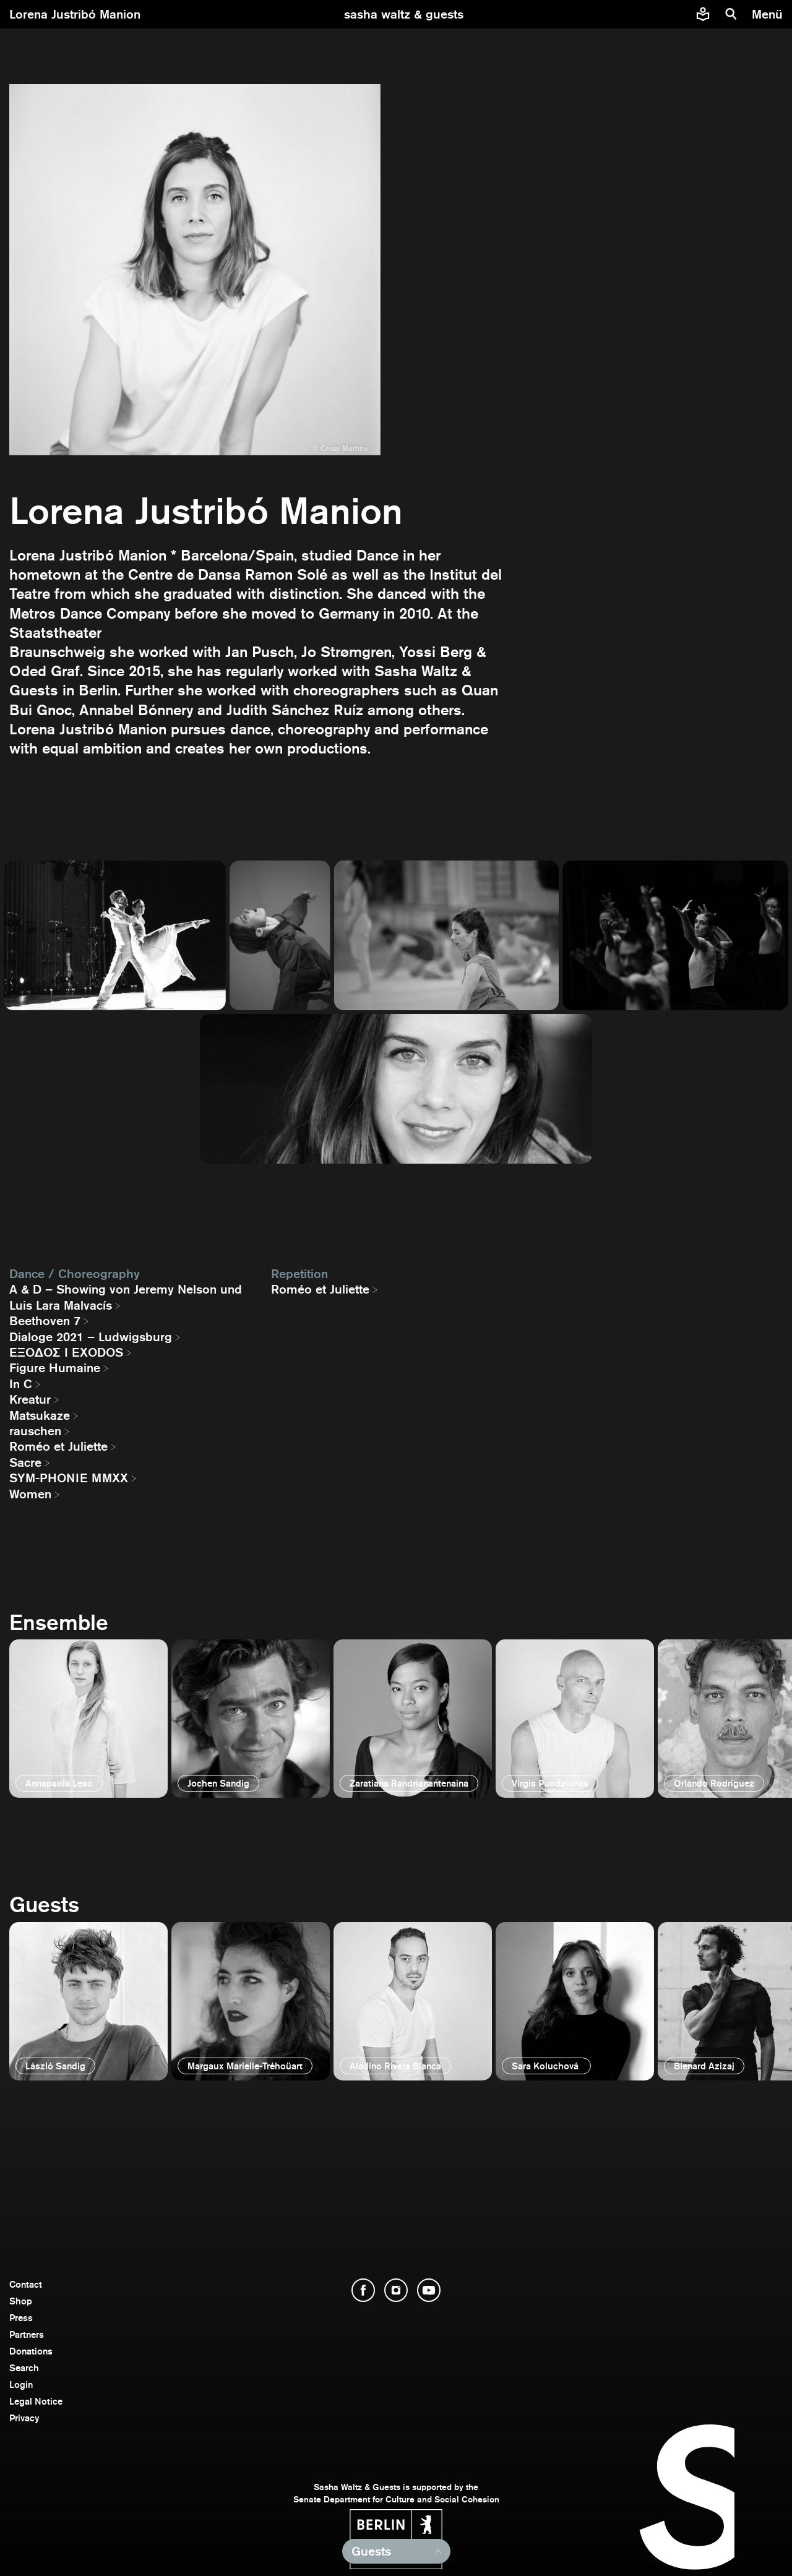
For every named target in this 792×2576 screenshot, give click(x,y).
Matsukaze (39, 1415)
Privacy (24, 2418)
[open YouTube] (429, 2290)
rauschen (35, 1431)
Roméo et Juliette (58, 1446)
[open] (88, 1718)
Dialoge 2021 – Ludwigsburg (90, 1337)
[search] (731, 14)
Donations (31, 2351)
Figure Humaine (54, 1368)
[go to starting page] (403, 14)
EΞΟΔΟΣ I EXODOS (66, 1352)
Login (21, 2384)
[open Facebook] (363, 2290)
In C (20, 1384)
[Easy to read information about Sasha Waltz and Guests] (703, 14)
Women (30, 1494)
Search (24, 2368)
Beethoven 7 (44, 1321)
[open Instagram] (396, 2290)
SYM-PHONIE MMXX (68, 1478)
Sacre (25, 1462)
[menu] (769, 14)
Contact (25, 2284)
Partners (26, 2334)
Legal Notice (35, 2401)
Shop (20, 2301)
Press (21, 2318)
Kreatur (30, 1399)
